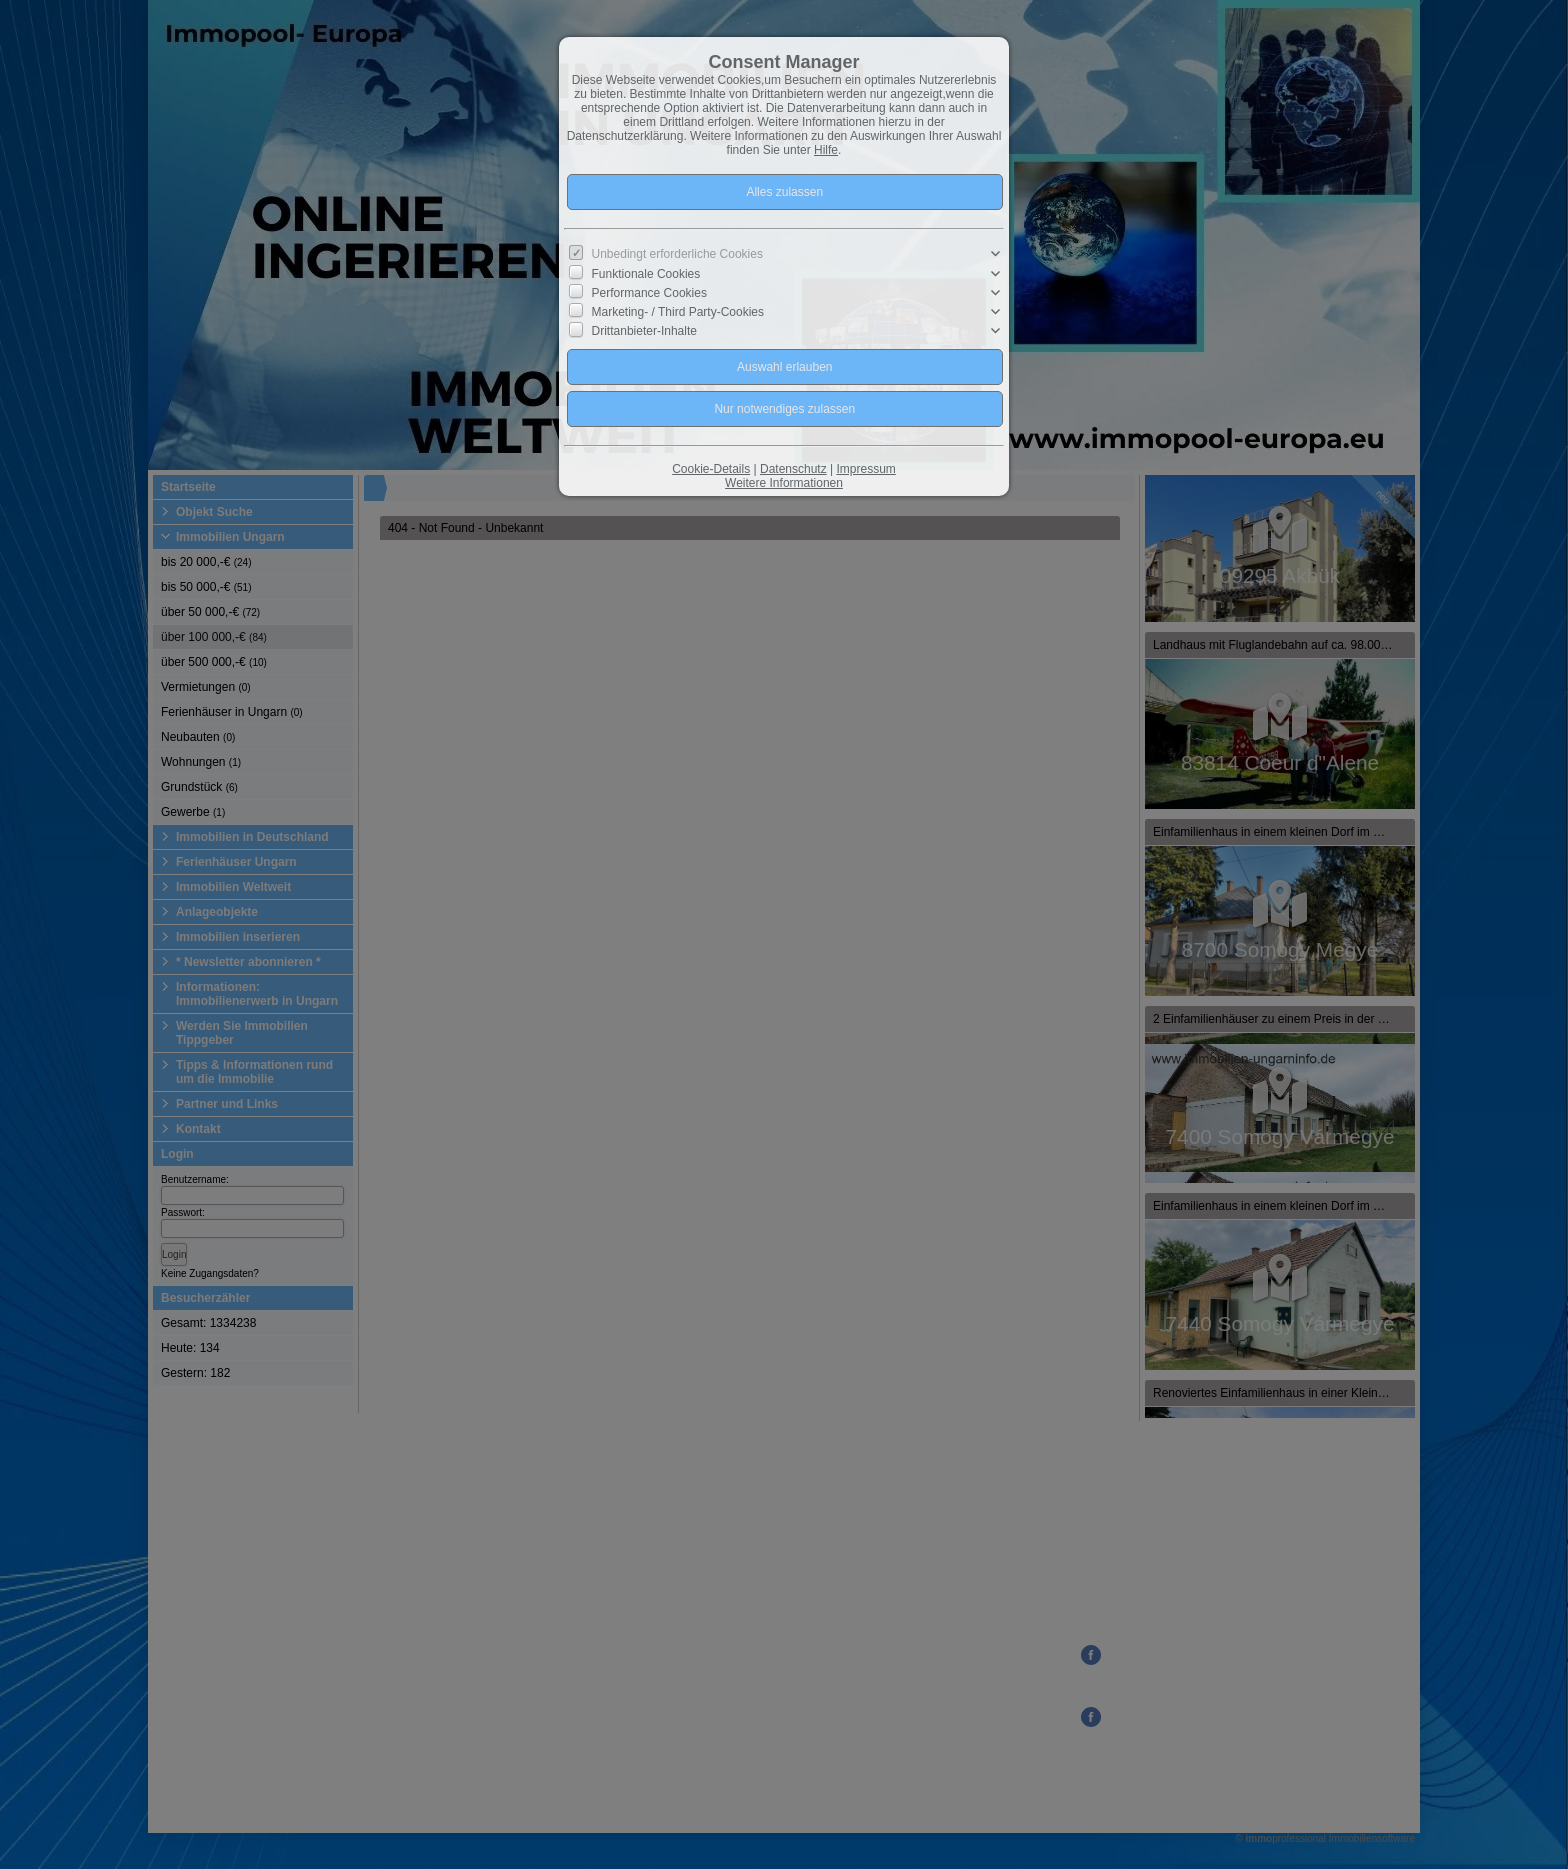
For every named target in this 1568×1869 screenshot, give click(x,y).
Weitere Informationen (784, 483)
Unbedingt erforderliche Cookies (677, 254)
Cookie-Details (711, 469)
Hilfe (826, 150)
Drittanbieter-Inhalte (644, 331)
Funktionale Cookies (646, 273)
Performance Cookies (649, 293)
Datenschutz (793, 469)
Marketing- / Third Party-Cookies (678, 312)
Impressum (865, 469)
